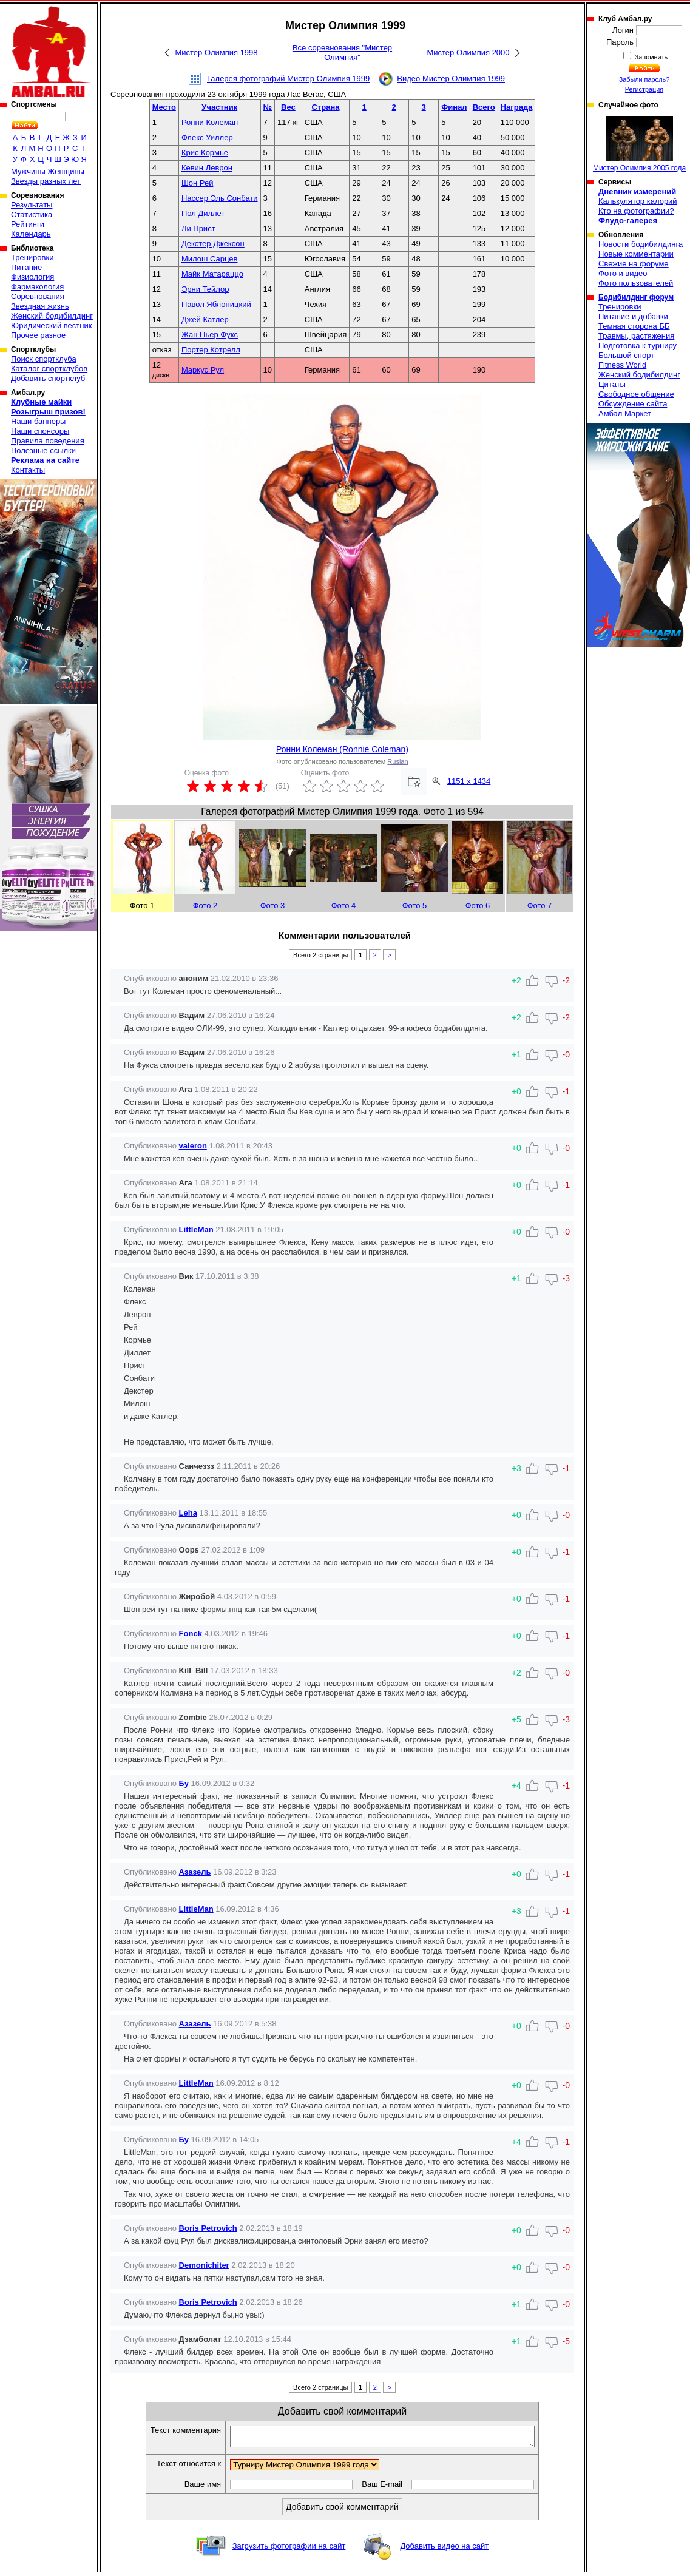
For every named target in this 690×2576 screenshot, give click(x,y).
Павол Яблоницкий (216, 304)
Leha (188, 1512)
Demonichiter (204, 2265)
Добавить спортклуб (48, 378)
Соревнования (37, 296)
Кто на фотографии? (636, 210)
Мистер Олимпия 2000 (468, 52)
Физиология (32, 277)
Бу (184, 1783)
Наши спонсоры (40, 431)
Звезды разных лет (46, 181)
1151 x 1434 (469, 781)
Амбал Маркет (624, 413)
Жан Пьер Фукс (209, 334)
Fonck (190, 1633)
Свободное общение (636, 394)
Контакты (28, 469)
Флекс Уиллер (207, 137)
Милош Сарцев (209, 258)
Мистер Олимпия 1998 (216, 52)
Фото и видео (623, 273)
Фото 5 (414, 905)
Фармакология (37, 286)
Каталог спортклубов (49, 368)
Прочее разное (38, 335)
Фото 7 (539, 905)
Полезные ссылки (43, 450)
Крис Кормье (204, 152)
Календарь (31, 233)
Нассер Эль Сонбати (219, 198)
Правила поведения (47, 440)
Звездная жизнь (40, 306)
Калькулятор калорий (637, 201)
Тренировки (32, 257)
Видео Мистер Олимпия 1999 (451, 78)
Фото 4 (343, 905)
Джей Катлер (205, 319)
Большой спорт (626, 355)
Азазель (195, 1871)
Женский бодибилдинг (52, 315)
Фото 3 (272, 905)
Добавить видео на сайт (444, 2549)
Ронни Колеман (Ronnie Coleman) (342, 749)
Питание (26, 267)
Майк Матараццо (212, 273)
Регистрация (644, 89)
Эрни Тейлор (205, 289)
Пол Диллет (203, 213)
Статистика (31, 214)
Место (164, 107)
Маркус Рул (202, 369)
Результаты (31, 204)
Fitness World (622, 364)
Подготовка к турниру (637, 345)
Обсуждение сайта (632, 403)
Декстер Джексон (213, 243)
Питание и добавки (633, 316)
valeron (193, 1145)
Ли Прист (198, 228)
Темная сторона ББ (634, 326)
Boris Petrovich (208, 2228)
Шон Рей (197, 182)
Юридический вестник (51, 325)
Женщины (65, 171)
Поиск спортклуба (43, 358)
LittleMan (196, 1229)
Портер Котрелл (210, 349)
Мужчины (28, 171)
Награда (517, 107)
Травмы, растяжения (636, 335)
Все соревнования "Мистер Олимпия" (342, 52)
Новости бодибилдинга (640, 244)
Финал (454, 107)
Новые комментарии (636, 253)
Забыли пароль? (644, 79)
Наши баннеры (38, 421)
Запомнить (650, 57)
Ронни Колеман (209, 122)
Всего (484, 107)
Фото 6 (477, 905)
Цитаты (612, 384)
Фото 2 (205, 905)
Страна (325, 107)
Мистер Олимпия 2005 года (639, 144)
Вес (288, 107)
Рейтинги (27, 224)
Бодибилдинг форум (636, 297)
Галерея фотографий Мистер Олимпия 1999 (288, 78)
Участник (219, 107)
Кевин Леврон (206, 167)
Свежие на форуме (633, 263)
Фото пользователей (635, 283)
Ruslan (397, 761)
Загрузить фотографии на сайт (289, 2549)
